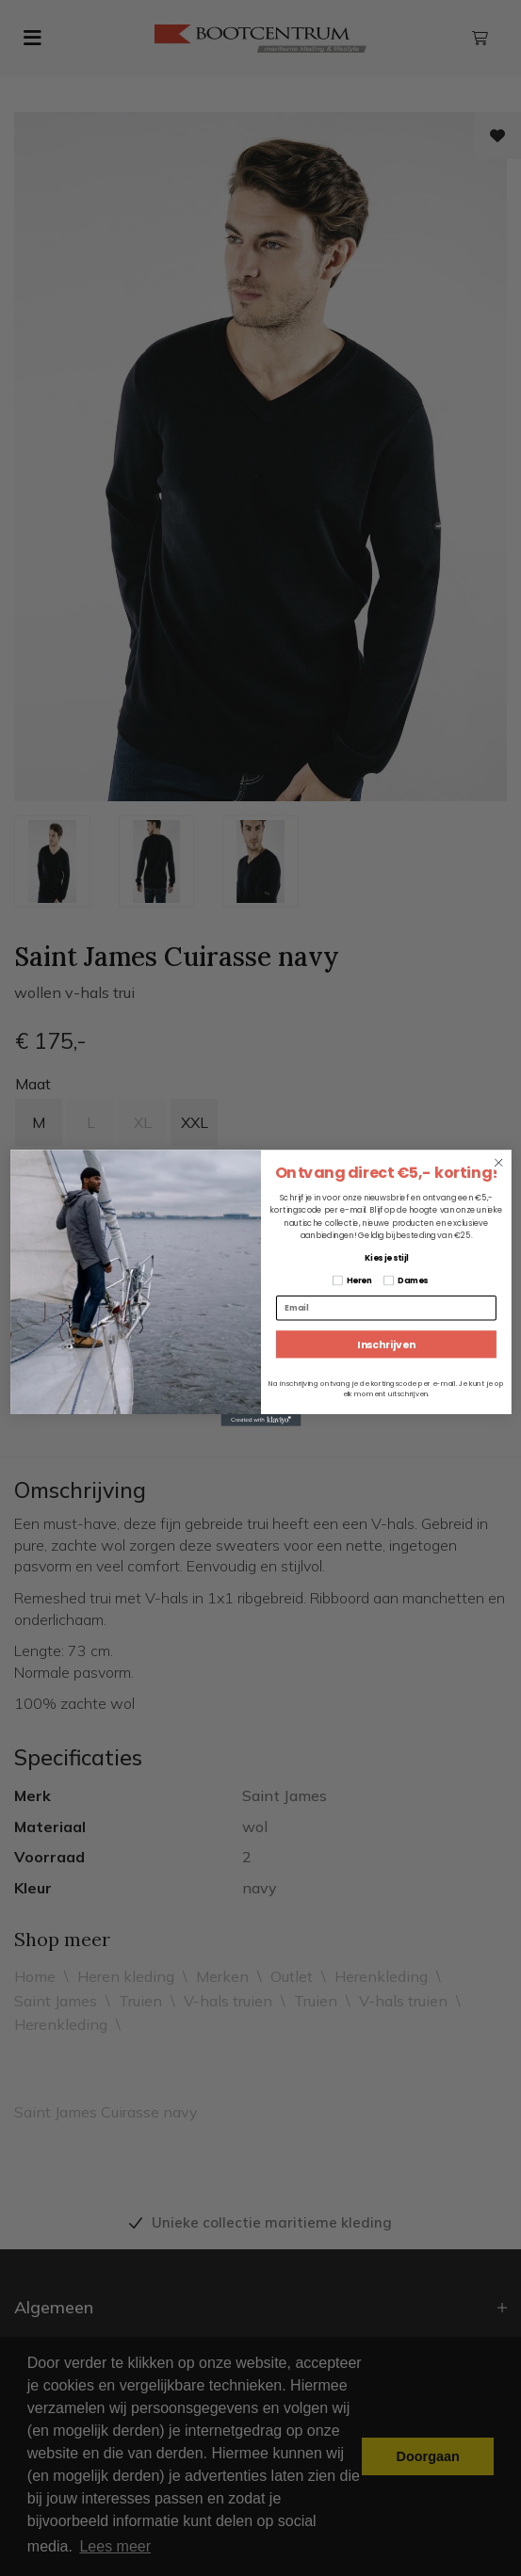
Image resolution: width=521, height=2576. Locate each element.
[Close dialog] (499, 1162)
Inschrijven (386, 1344)
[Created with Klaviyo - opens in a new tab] (260, 1420)
